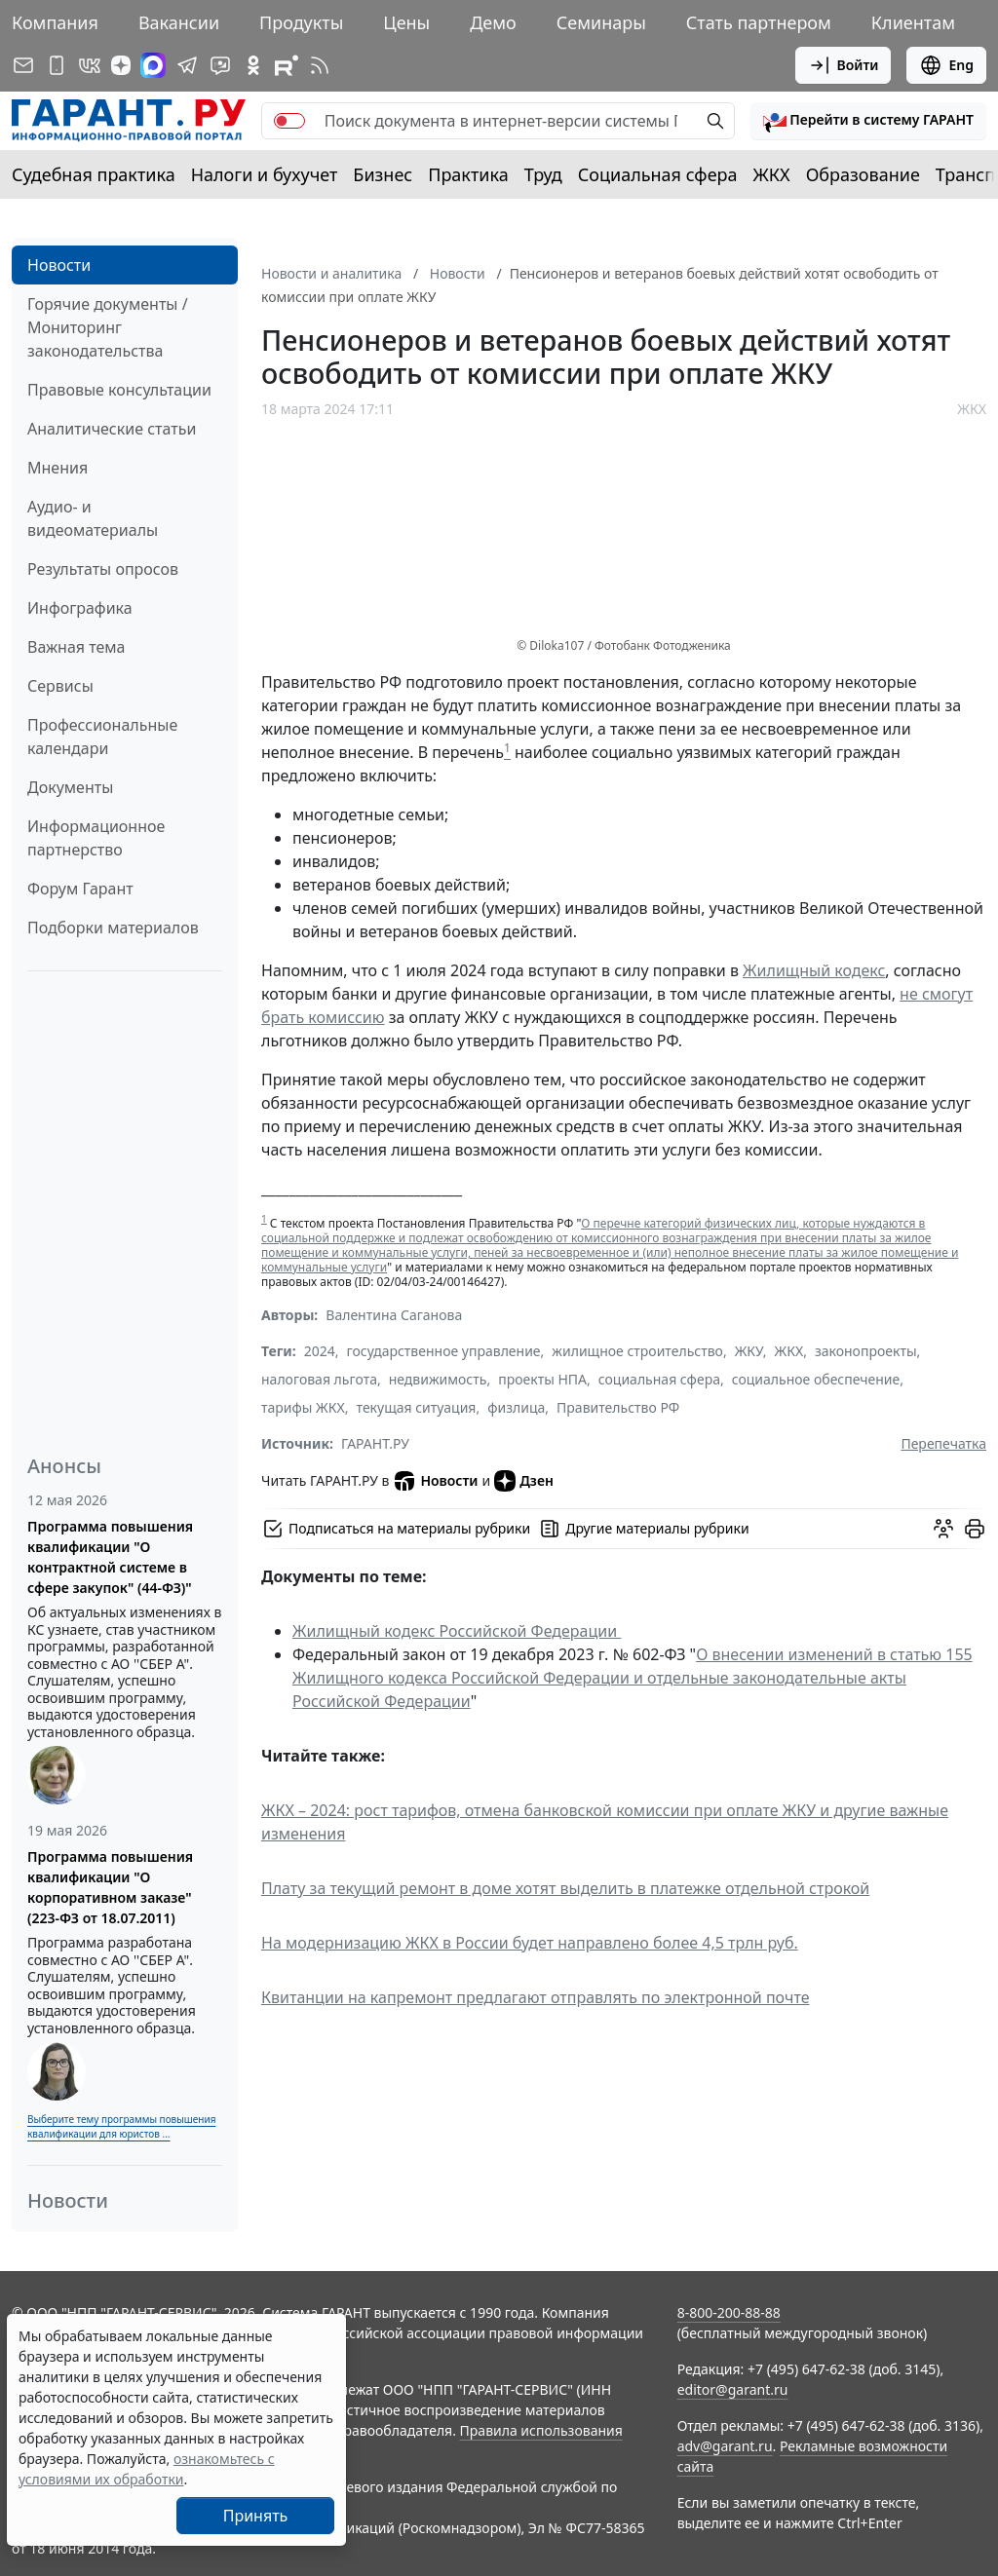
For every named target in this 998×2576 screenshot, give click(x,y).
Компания (55, 22)
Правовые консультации (119, 389)
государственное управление (444, 1351)
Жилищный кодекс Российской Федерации (456, 1631)
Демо (493, 22)
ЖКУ (749, 1351)
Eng (946, 65)
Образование (863, 174)
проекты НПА (542, 1379)
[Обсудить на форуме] (943, 1528)
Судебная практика (93, 174)
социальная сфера (659, 1379)
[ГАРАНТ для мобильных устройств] (56, 65)
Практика (468, 174)
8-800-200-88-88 (729, 2312)
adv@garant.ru (725, 2446)
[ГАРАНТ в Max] (153, 65)
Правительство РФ (618, 1407)
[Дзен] (121, 65)
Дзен (524, 1481)
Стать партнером (758, 22)
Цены (406, 22)
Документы (70, 787)
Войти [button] (843, 65)
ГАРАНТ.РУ (375, 1443)
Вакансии (178, 22)
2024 (319, 1351)
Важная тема (76, 647)
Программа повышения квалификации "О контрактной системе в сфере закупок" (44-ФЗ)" (110, 1557)
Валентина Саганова (394, 1315)
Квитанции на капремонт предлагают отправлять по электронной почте (535, 1997)
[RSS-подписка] (319, 65)
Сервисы (60, 686)
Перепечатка (943, 1443)
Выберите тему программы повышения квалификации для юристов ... (121, 2126)
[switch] (289, 121)
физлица (516, 1407)
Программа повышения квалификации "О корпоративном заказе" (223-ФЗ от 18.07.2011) (110, 1887)
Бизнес (382, 174)
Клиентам (913, 22)
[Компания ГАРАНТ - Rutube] (286, 65)
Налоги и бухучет (264, 174)
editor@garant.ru (732, 2389)
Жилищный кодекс (814, 970)
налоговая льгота (319, 1379)
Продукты (301, 22)
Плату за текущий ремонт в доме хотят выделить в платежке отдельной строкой (565, 1888)
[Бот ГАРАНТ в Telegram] (220, 65)
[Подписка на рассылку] (23, 65)
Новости (59, 265)
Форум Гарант (80, 888)
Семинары (601, 22)
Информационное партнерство (96, 837)
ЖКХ (771, 174)
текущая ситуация (417, 1407)
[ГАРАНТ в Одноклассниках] (253, 65)
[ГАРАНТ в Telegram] (187, 65)
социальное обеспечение (816, 1379)
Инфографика (80, 608)
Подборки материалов (113, 927)
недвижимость (438, 1379)
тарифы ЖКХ (303, 1407)
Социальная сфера (658, 174)
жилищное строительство (637, 1351)
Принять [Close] (255, 2515)
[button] (868, 120)
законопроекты (866, 1351)
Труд (543, 174)
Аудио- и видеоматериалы (92, 518)
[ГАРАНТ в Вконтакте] (89, 65)
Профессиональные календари (102, 736)
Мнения (57, 467)
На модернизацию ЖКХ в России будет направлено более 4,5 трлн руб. (529, 1942)
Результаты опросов (102, 569)
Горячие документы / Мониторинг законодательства (107, 327)
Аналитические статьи (111, 428)
